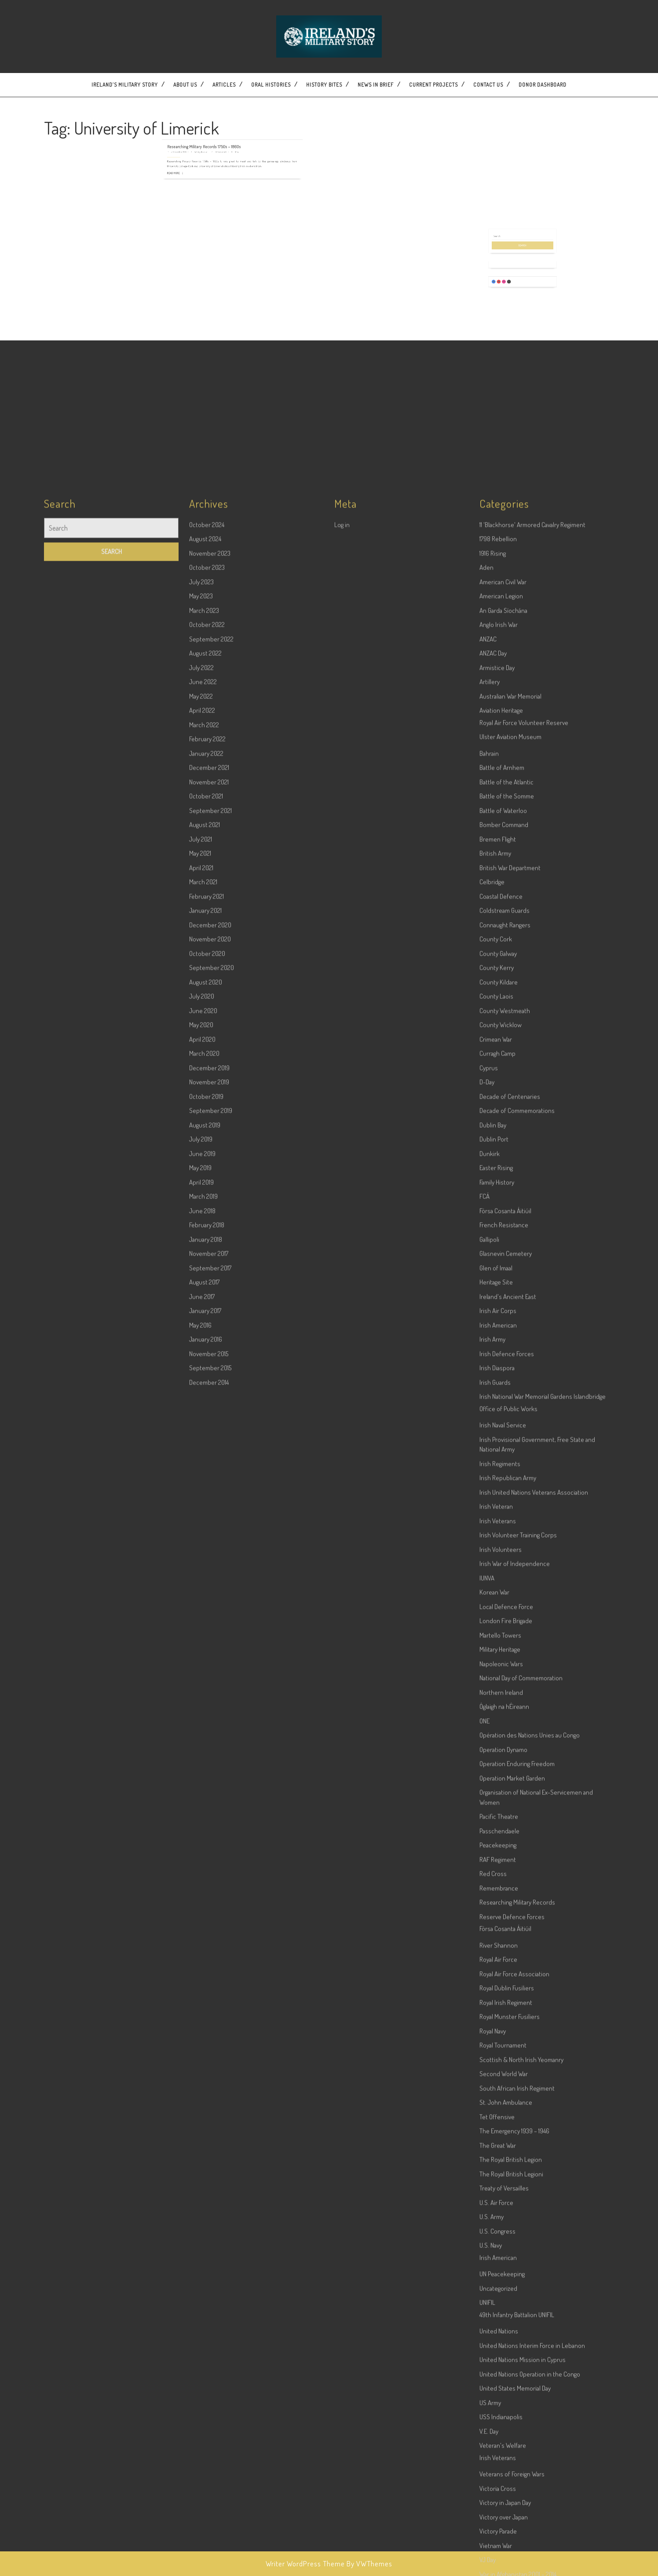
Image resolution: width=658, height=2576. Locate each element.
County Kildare (498, 1666)
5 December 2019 (209, 134)
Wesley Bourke (219, 134)
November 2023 (209, 1237)
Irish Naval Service (502, 2109)
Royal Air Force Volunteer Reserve (523, 1407)
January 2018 (205, 1923)
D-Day (486, 1766)
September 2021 (210, 1495)
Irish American (498, 2009)
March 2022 (204, 1409)
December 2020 (210, 1609)
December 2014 (209, 2066)
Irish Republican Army (507, 2162)
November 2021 (209, 1466)
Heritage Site (496, 1966)
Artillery (489, 1366)
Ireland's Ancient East (507, 1981)
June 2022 (203, 1366)
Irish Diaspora (497, 2052)
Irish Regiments (499, 2148)
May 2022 (201, 1380)
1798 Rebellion (498, 1223)
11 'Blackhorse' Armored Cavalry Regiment (532, 1209)
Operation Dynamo (503, 2434)
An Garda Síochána (503, 1294)
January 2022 (206, 1437)
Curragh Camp (497, 1737)
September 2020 (211, 1652)
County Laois (496, 1680)
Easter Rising (496, 1852)
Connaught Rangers (504, 1609)
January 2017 (205, 1995)
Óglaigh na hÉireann (504, 2390)
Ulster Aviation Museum (510, 1421)
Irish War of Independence (514, 2247)
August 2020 (205, 1666)
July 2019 (200, 1823)
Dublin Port (493, 1823)
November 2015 (208, 2038)
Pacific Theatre (498, 2500)
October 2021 (206, 1480)
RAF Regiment (497, 2543)
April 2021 (201, 1552)
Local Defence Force (506, 2291)
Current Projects (433, 84)
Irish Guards (495, 2066)
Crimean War (495, 1723)
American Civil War (502, 1266)
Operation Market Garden (512, 2462)
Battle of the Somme (506, 1480)
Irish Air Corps (497, 1995)
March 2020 (204, 1737)
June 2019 (202, 1838)
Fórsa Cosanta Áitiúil (505, 1895)
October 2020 (207, 1637)
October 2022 (207, 1308)
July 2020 (201, 1680)
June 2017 (202, 1981)
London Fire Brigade (505, 2305)
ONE (484, 2405)
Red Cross (493, 2558)
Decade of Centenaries (509, 1780)
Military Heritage (499, 2333)
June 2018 (202, 1895)
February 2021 (206, 1580)
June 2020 (203, 1695)
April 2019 (201, 1866)
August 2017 (204, 1966)
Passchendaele (499, 2515)
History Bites (324, 84)
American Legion (501, 1280)
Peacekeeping (497, 2529)
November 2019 (209, 1766)
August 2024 (205, 1223)
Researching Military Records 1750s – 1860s (220, 133)
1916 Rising (492, 1237)
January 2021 (205, 1594)
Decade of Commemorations (517, 1794)
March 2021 (203, 1566)
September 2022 (211, 1323)
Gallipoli (489, 1923)
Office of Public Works (508, 2093)
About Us (185, 84)
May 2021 (200, 1537)
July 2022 (201, 1352)
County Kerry (496, 1652)
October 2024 (206, 1209)
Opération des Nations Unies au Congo (529, 2419)
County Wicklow (500, 1709)
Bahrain (489, 1437)
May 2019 (200, 1852)
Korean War (494, 2276)
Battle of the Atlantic (506, 1466)
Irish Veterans (497, 2205)
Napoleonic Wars (501, 2348)
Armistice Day (497, 1352)
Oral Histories (271, 84)
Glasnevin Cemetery (505, 1937)
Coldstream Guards (504, 1594)
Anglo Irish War (498, 1308)
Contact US (488, 84)
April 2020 (202, 1723)
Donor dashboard (543, 84)
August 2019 (204, 1809)
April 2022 (202, 1394)
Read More (207, 143)
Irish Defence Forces (506, 2038)
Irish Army (492, 2023)
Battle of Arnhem (501, 1451)
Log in (342, 1209)
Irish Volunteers (500, 2233)
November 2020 (210, 1623)
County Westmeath (504, 1695)
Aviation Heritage (501, 1394)
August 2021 (204, 1509)
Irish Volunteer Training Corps (518, 2219)
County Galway (498, 1637)
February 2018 (206, 1909)
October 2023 (207, 1251)
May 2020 (201, 1709)
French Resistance (503, 1909)
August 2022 (205, 1337)
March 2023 (204, 1294)
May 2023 (201, 1280)
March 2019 (203, 1880)
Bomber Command (503, 1509)
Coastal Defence (501, 1580)
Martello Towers (500, 2319)
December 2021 (209, 1451)
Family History (496, 1866)
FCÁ (484, 1880)
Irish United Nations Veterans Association (533, 2176)
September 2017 (210, 1952)
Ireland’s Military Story (124, 84)
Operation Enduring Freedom (517, 2448)
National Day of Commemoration (521, 2362)
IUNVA (486, 2262)
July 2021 (200, 1523)
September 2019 (210, 1794)
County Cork (495, 1623)
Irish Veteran (496, 2190)
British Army (495, 1537)
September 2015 (210, 2052)
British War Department (510, 1552)
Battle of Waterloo (503, 1495)
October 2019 (206, 1780)
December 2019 (209, 1752)
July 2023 (201, 1266)
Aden (486, 1251)
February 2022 (207, 1423)
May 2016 (200, 2009)
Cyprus (488, 1752)
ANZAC (488, 1323)
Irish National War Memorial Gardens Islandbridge (542, 2080)
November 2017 (208, 1937)
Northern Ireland (501, 2376)
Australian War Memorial (510, 1380)
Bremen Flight (497, 1523)
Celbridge (491, 1566)
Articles (224, 84)
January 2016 (205, 2023)
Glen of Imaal (495, 1952)
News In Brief (376, 84)
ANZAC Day (493, 1337)
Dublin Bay (492, 1809)
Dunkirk (489, 1838)
